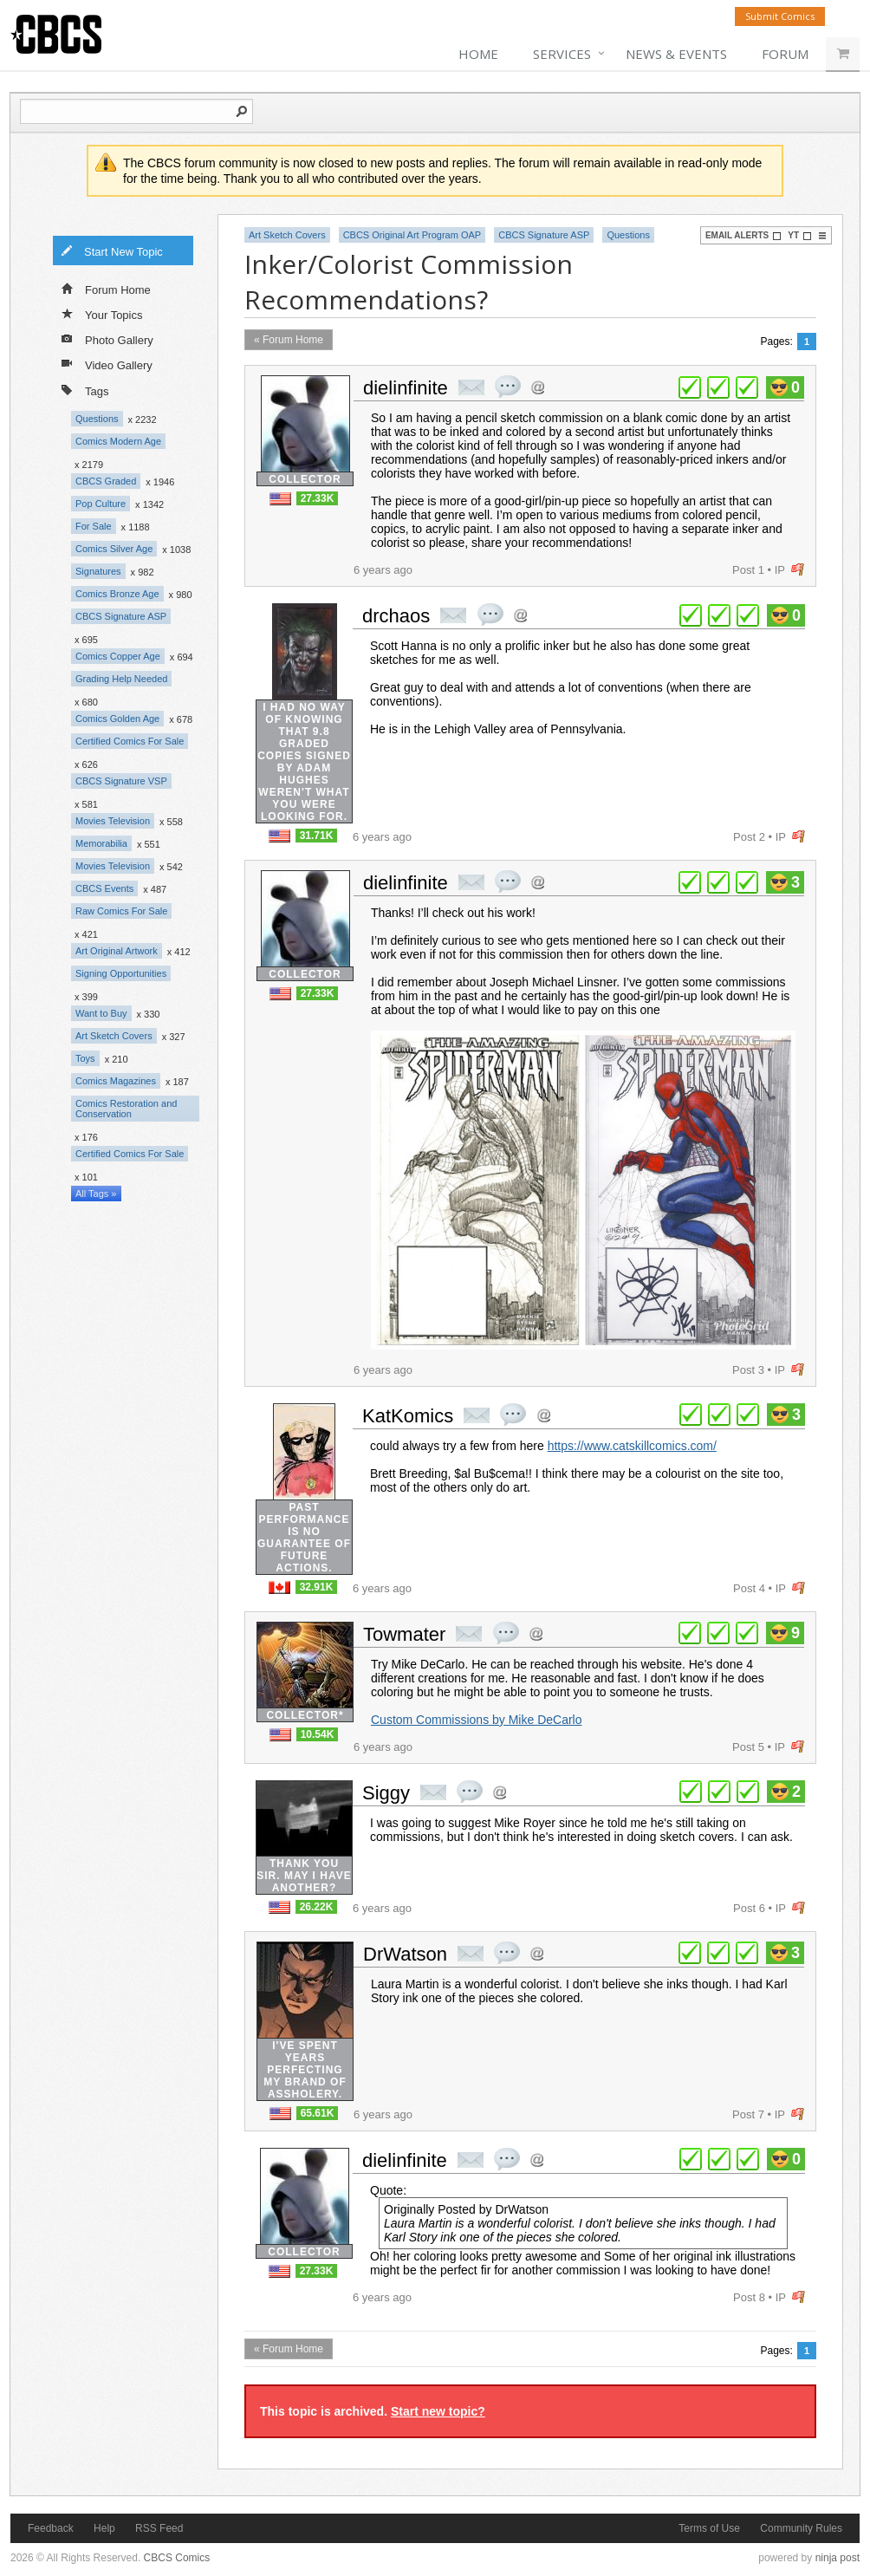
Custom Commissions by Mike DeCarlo (476, 1720)
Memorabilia (101, 843)
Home (478, 53)
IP (780, 569)
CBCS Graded (105, 481)
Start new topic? (438, 2411)
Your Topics (102, 314)
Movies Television (112, 821)
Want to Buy (101, 1013)
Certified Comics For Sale (129, 741)
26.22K (317, 1907)
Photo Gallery (107, 339)
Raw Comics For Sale (121, 911)
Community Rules (801, 2528)
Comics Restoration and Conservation (126, 1108)
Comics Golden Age (117, 718)
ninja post (837, 2558)
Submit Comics (780, 16)
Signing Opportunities (120, 973)
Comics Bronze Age (117, 594)
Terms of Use (709, 2528)
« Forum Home (288, 340)
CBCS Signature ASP (120, 616)
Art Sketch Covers (114, 1036)
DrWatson (405, 1954)
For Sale (93, 526)
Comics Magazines (115, 1081)
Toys (85, 1058)
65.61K (317, 2113)
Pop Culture (100, 503)
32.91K (317, 1587)
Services (562, 53)
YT (800, 236)
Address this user (537, 387)
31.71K (317, 835)
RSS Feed (159, 2528)
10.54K (317, 1734)
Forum (785, 53)
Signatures (98, 571)
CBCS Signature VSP (121, 781)
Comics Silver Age (114, 548)
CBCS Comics (177, 2558)
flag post (797, 569)
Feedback (51, 2528)
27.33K (317, 498)
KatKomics (407, 1416)
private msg (471, 387)
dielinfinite (405, 388)
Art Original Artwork (116, 951)
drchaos (396, 616)
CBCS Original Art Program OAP (412, 235)
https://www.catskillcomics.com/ (632, 1446)
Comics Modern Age (118, 441)
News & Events (676, 53)
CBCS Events (104, 888)
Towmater (404, 1634)
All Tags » (96, 1193)
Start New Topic (112, 250)
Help (104, 2528)
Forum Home (106, 288)
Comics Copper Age (117, 656)
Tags (85, 389)
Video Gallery (107, 364)
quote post (508, 386)
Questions (97, 418)
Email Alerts (743, 236)
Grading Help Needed (121, 678)
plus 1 (690, 387)
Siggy (386, 1793)
